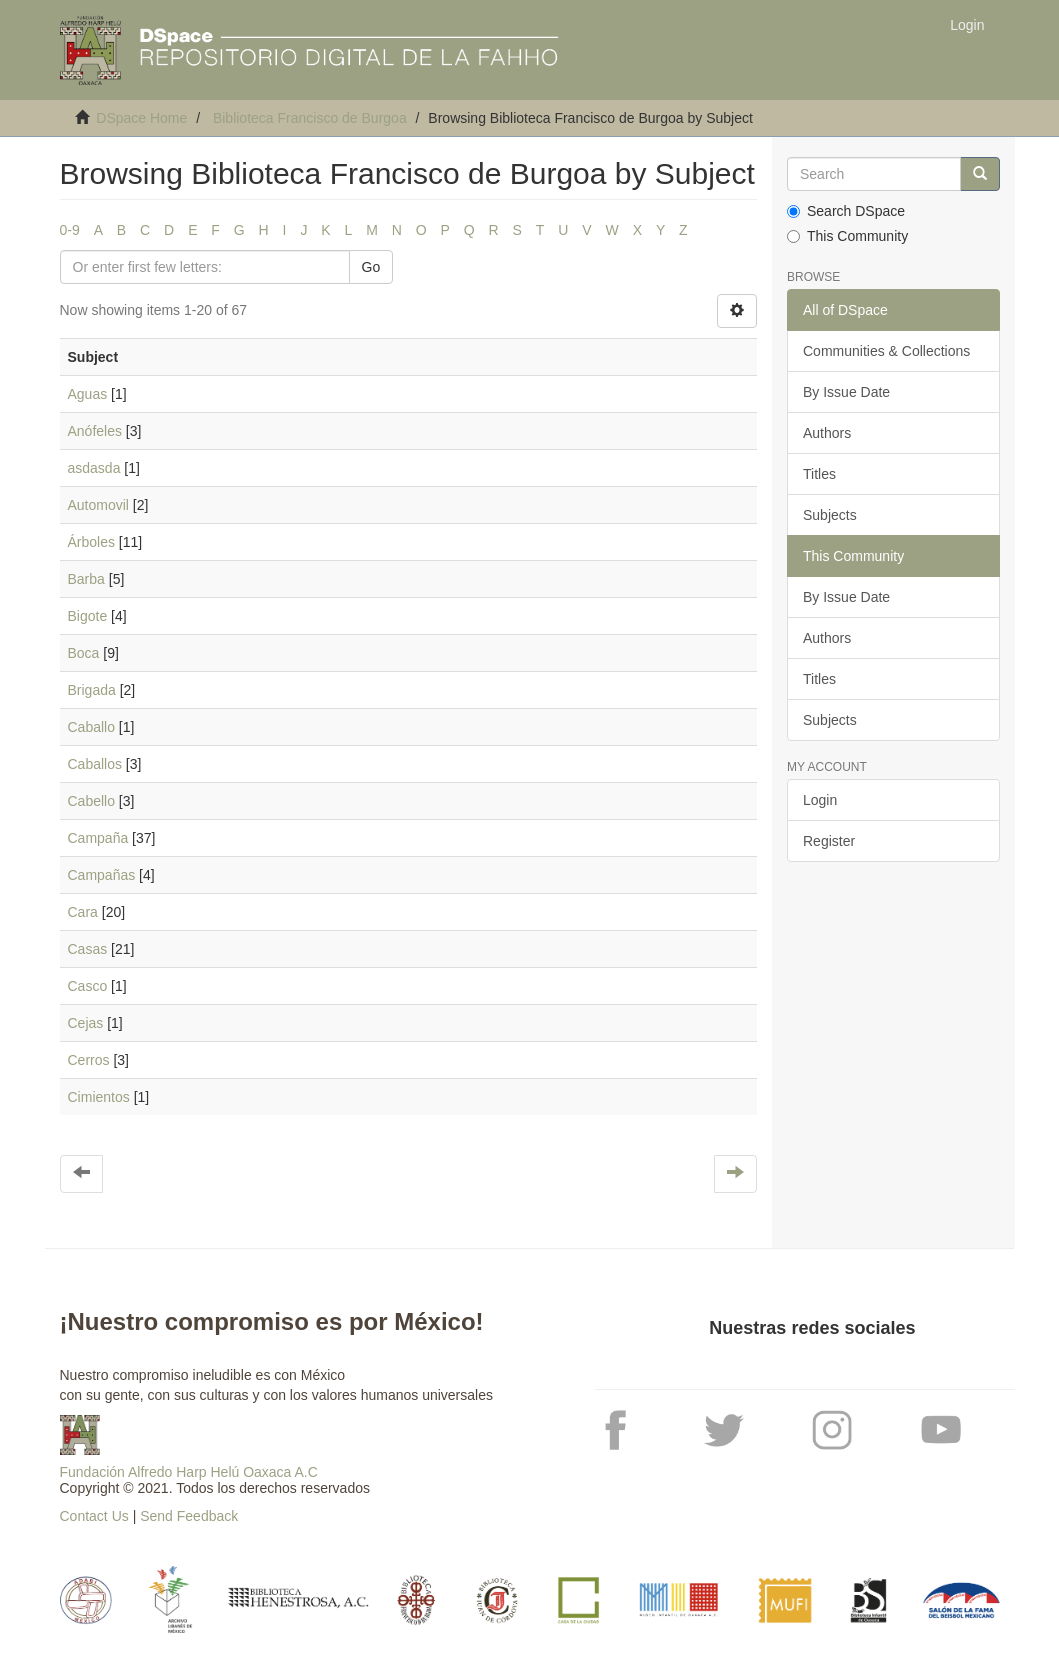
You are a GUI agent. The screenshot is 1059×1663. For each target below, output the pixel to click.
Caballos (95, 764)
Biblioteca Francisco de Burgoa (310, 118)
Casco (88, 986)
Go (371, 267)
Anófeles (95, 431)
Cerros (89, 1060)
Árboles (91, 542)
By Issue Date (846, 392)
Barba (86, 579)
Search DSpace (846, 211)
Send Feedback (189, 1516)
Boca (84, 653)
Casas (88, 949)
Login (820, 800)
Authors (827, 433)
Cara (83, 912)
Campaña (98, 838)
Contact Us (94, 1516)
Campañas (102, 875)
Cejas (86, 1023)
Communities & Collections (886, 351)
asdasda (94, 468)
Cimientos (99, 1097)
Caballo (91, 727)
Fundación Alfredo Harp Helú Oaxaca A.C (189, 1472)
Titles (819, 474)
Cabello (91, 801)
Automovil (98, 505)
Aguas (88, 394)
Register (829, 841)
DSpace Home (141, 118)
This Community (847, 236)
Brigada (92, 690)
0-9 (70, 230)
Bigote (88, 616)
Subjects (830, 515)
